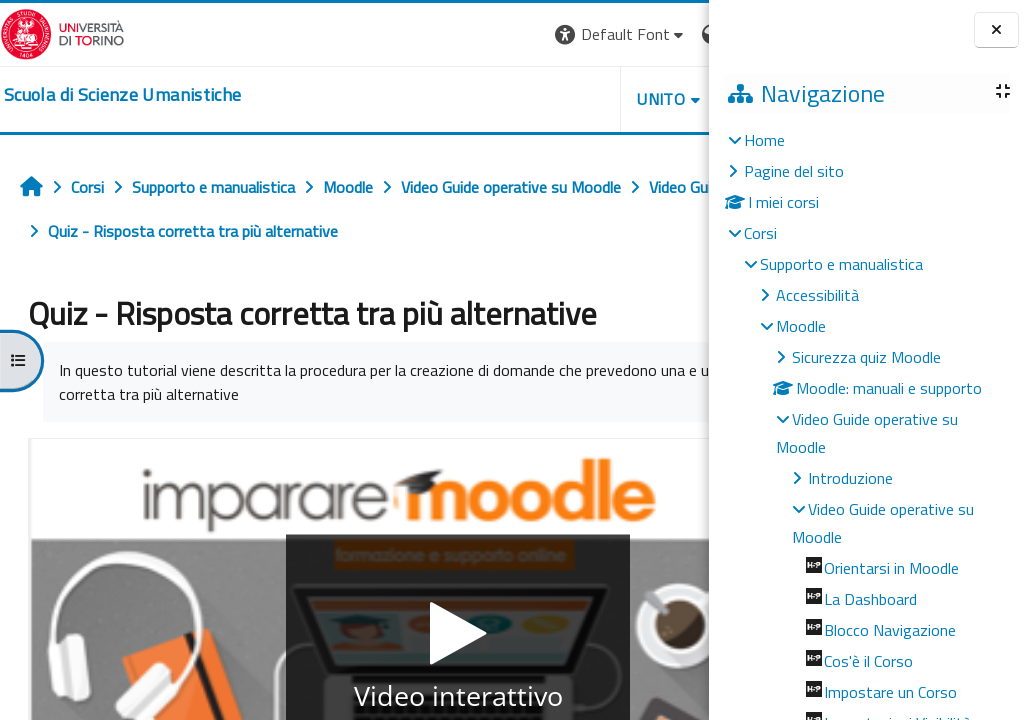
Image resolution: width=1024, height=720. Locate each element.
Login (674, 34)
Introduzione (850, 478)
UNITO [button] (475, 99)
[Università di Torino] (62, 32)
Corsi (760, 233)
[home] (122, 95)
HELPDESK (588, 99)
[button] (434, 34)
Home (764, 140)
